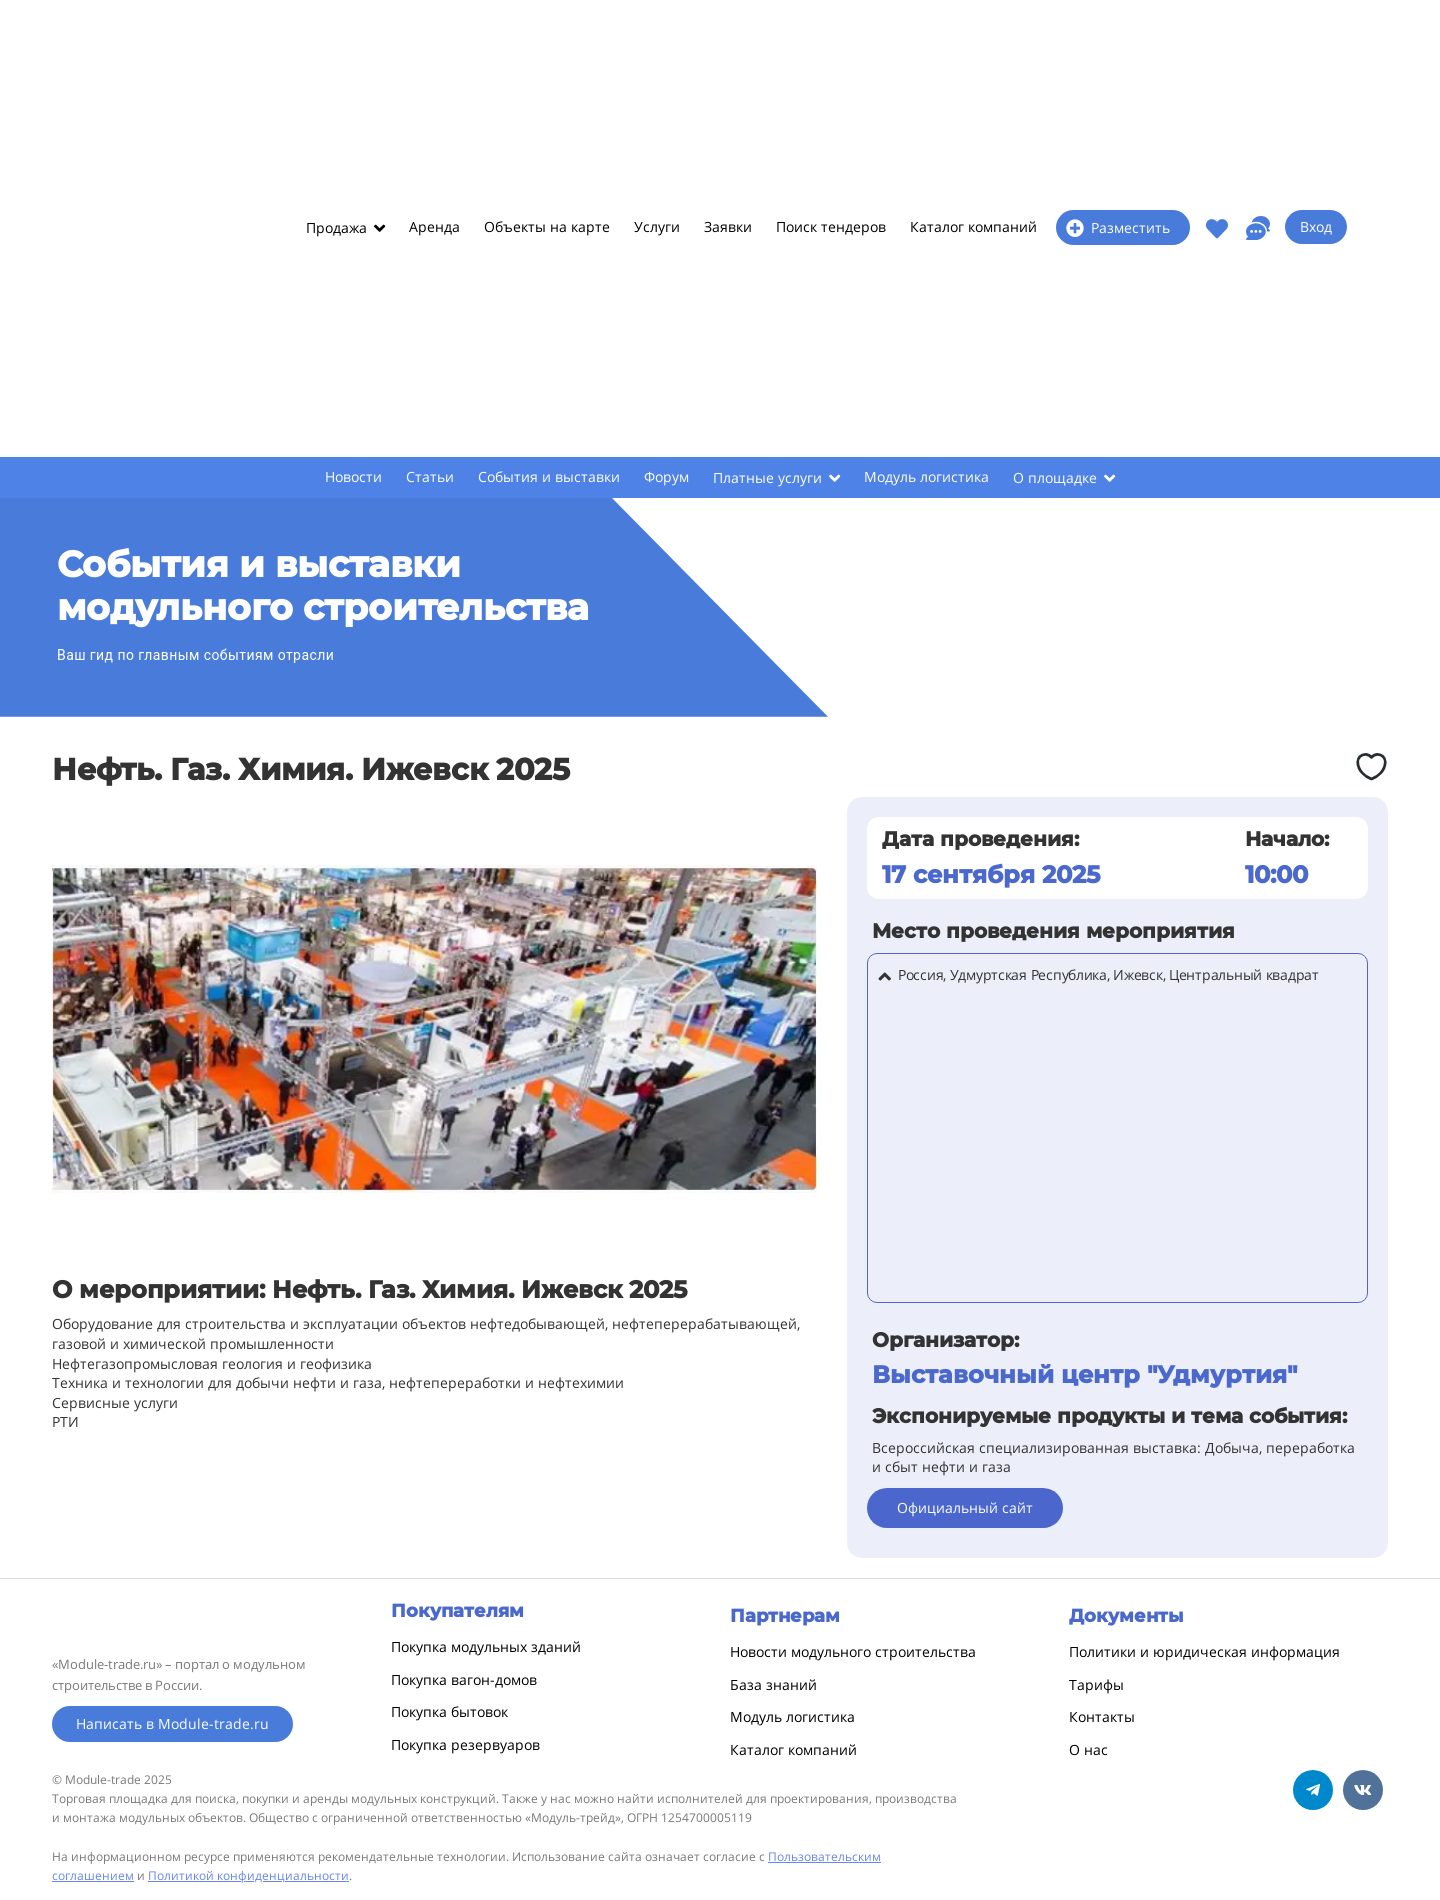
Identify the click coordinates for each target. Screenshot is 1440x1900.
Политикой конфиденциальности (248, 1875)
